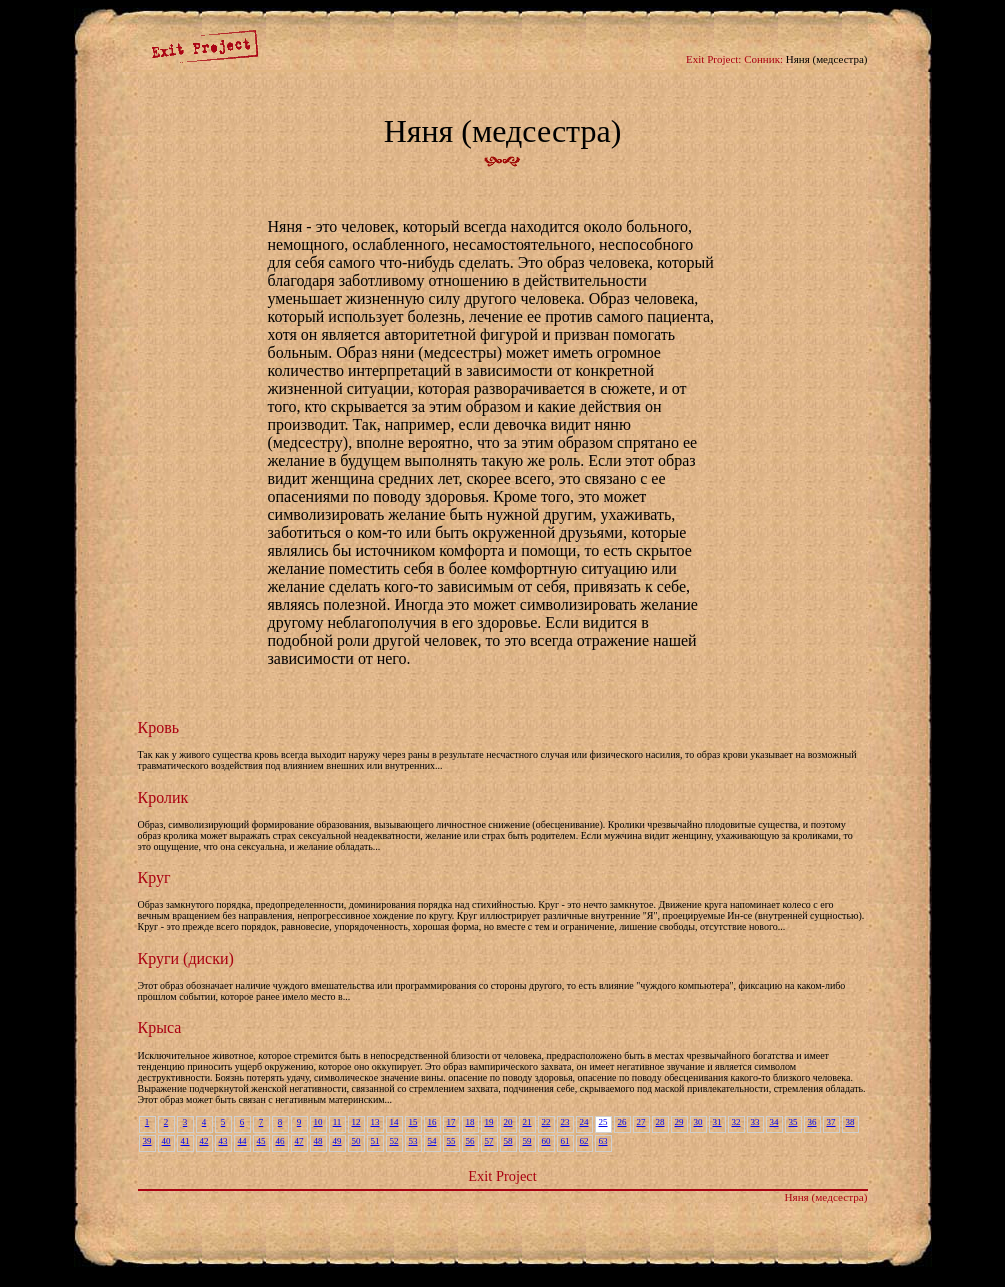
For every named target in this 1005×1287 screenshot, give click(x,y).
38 (850, 1122)
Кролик (163, 797)
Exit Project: (713, 59)
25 (603, 1122)
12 (356, 1122)
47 (299, 1141)
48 (318, 1141)
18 (470, 1122)
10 (318, 1122)
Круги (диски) (186, 958)
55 (451, 1141)
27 (641, 1122)
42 (204, 1141)
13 (375, 1122)
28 (660, 1122)
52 (394, 1141)
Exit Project (502, 1176)
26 (622, 1122)
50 (356, 1141)
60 (546, 1141)
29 (679, 1122)
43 (223, 1141)
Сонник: (763, 59)
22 (546, 1122)
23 (565, 1122)
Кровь (159, 727)
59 (527, 1141)
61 (565, 1141)
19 (489, 1122)
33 (755, 1122)
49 (337, 1141)
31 (717, 1122)
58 (508, 1141)
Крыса (160, 1027)
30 (698, 1122)
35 (793, 1122)
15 (413, 1122)
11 (337, 1122)
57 (489, 1141)
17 (451, 1122)
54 (432, 1141)
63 (603, 1141)
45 (261, 1141)
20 (508, 1122)
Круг (154, 877)
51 (375, 1141)
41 (185, 1141)
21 (527, 1122)
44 (242, 1141)
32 (736, 1122)
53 (413, 1141)
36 (812, 1122)
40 (166, 1141)
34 (774, 1122)
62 (584, 1141)
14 (394, 1122)
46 (280, 1141)
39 (147, 1141)
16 (432, 1122)
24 (584, 1122)
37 (831, 1122)
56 (470, 1141)
